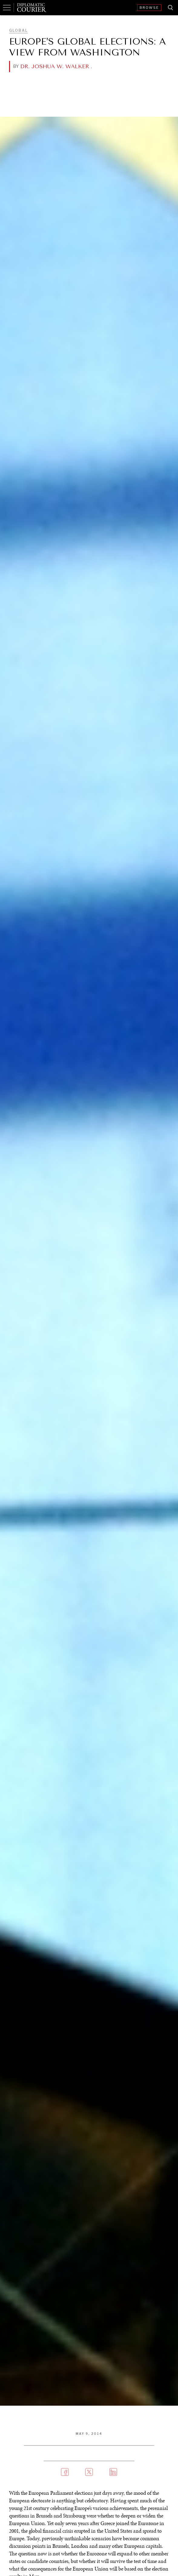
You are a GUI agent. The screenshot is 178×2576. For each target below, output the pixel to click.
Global (18, 30)
